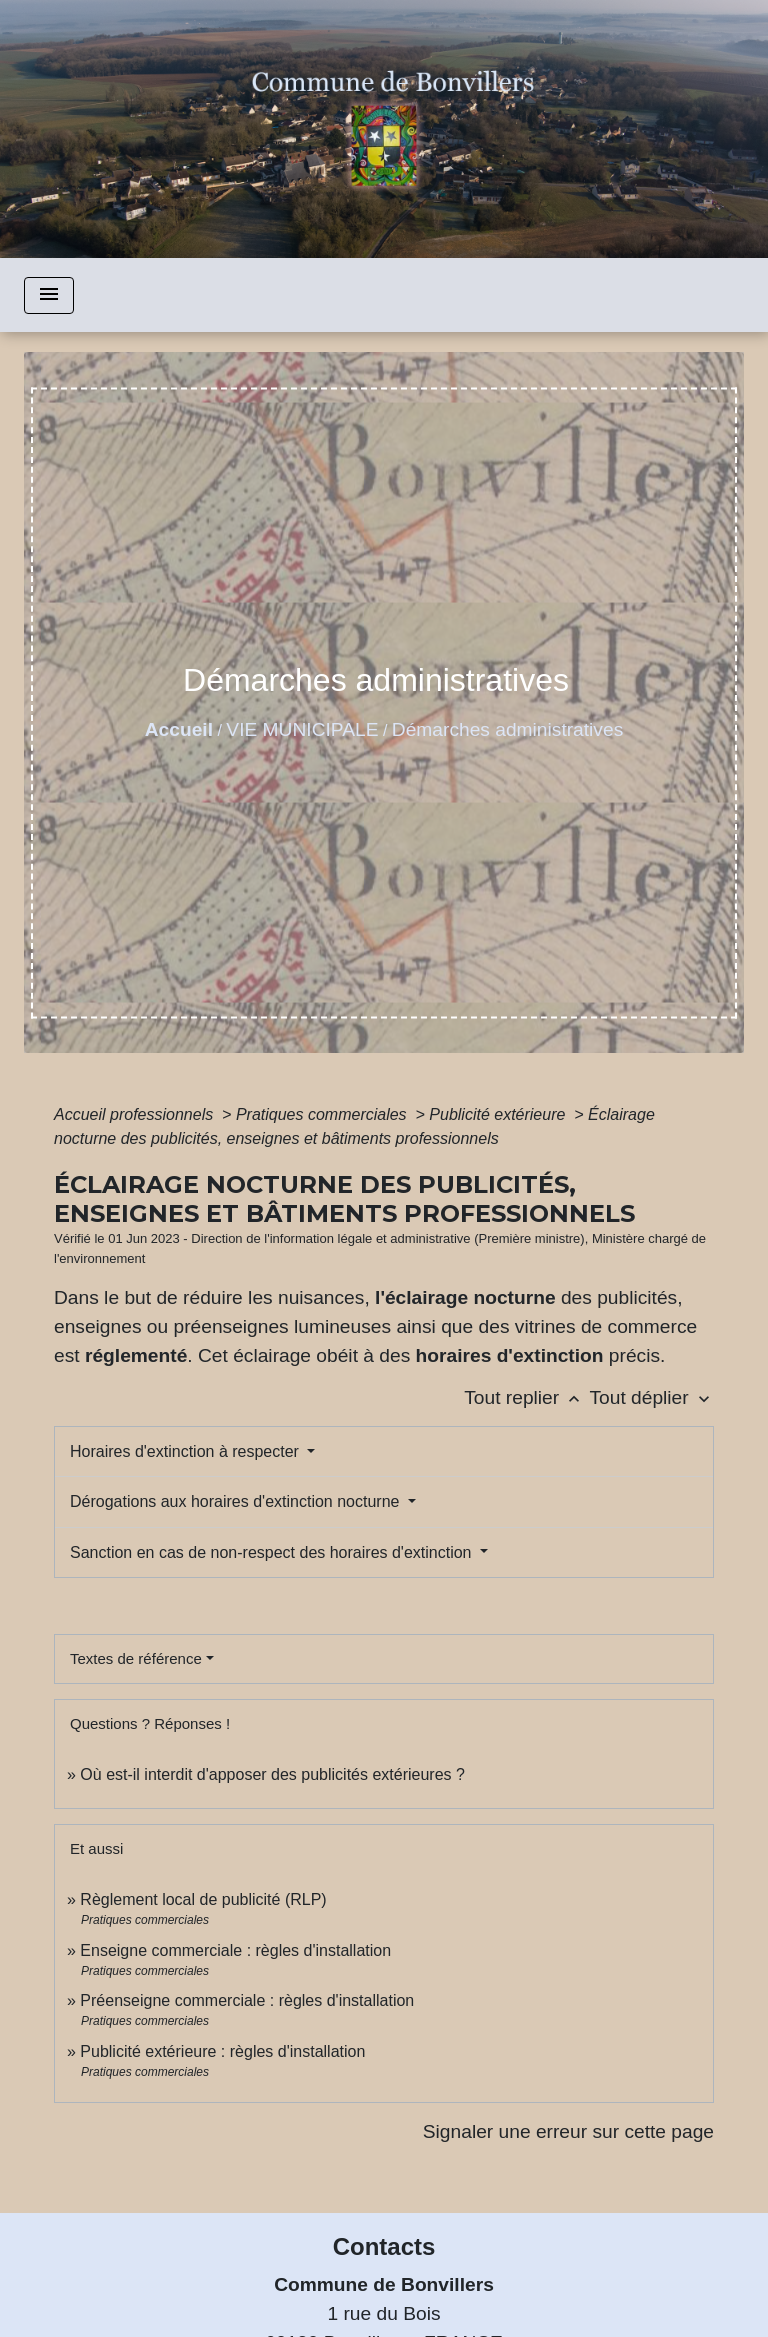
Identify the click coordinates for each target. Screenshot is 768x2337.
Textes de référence (136, 1658)
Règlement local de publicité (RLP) (203, 1899)
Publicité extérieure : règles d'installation (222, 2051)
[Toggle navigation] (49, 295)
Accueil (179, 729)
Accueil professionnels (136, 1114)
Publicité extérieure (499, 1114)
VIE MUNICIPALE (302, 729)
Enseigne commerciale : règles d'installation (235, 1950)
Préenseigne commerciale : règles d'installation (247, 2000)
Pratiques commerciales (323, 1114)
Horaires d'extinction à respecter (186, 1451)
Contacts (384, 2246)
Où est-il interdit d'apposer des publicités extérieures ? (272, 1774)
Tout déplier (651, 1397)
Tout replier (526, 1397)
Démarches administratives (507, 729)
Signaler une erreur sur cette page (568, 2131)
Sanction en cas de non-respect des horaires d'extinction (273, 1552)
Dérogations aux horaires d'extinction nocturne (237, 1501)
